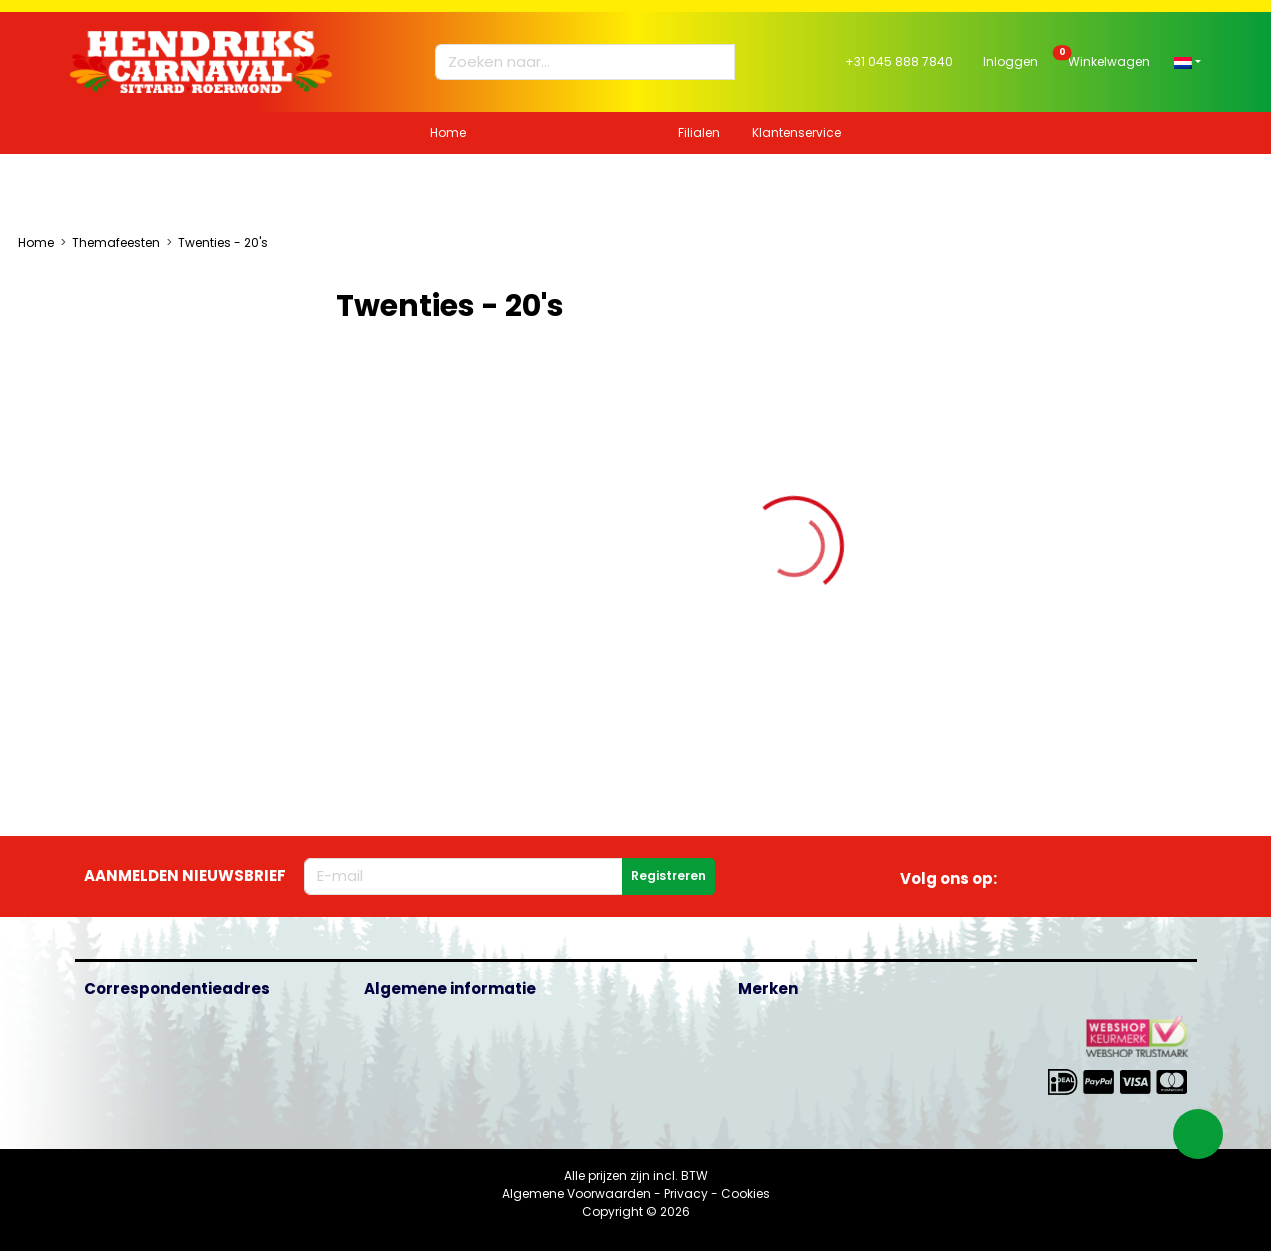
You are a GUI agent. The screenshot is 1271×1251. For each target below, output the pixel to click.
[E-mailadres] (463, 876)
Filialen (699, 132)
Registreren (668, 875)
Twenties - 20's (223, 242)
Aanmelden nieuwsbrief (185, 875)
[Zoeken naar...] (576, 62)
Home (448, 132)
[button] (1187, 61)
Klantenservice (796, 132)
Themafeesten (116, 242)
